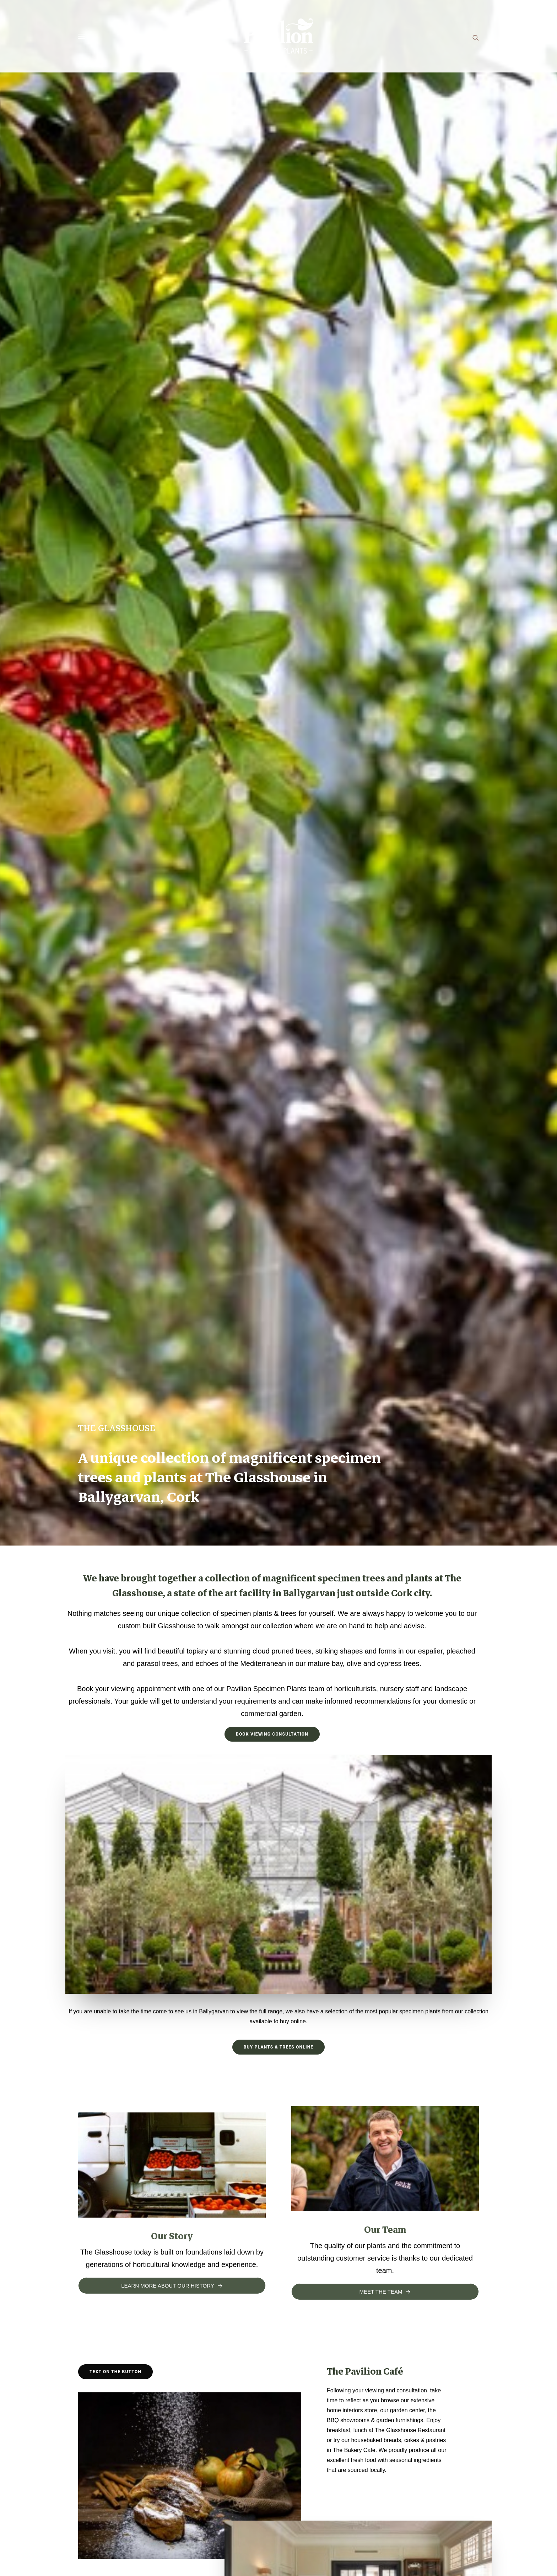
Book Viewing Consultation (272, 1734)
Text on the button (115, 2371)
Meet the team (385, 2292)
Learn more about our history (172, 2286)
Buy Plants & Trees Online (279, 2047)
